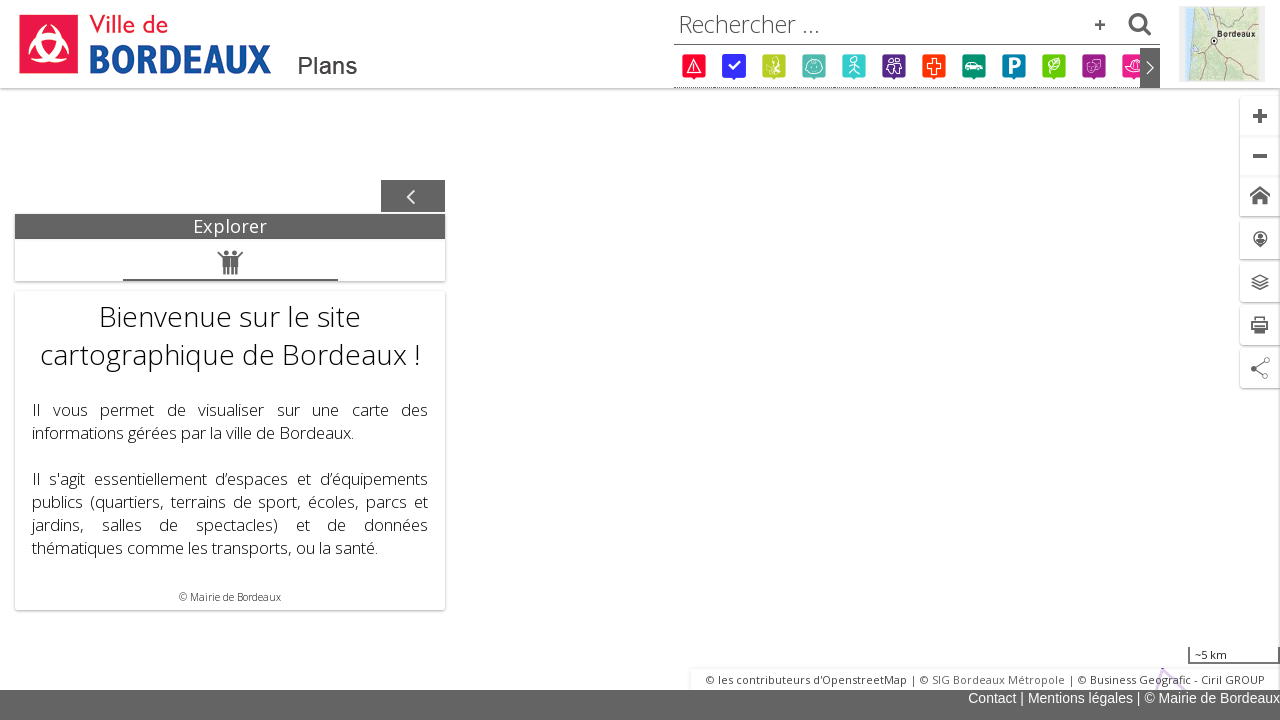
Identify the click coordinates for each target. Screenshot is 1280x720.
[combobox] (917, 24)
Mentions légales (1080, 698)
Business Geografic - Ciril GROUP (1177, 679)
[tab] (230, 226)
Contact (992, 698)
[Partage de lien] (1260, 368)
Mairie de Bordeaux (235, 597)
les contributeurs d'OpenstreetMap (812, 679)
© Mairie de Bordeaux (1212, 698)
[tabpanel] (230, 424)
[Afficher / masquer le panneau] (413, 197)
